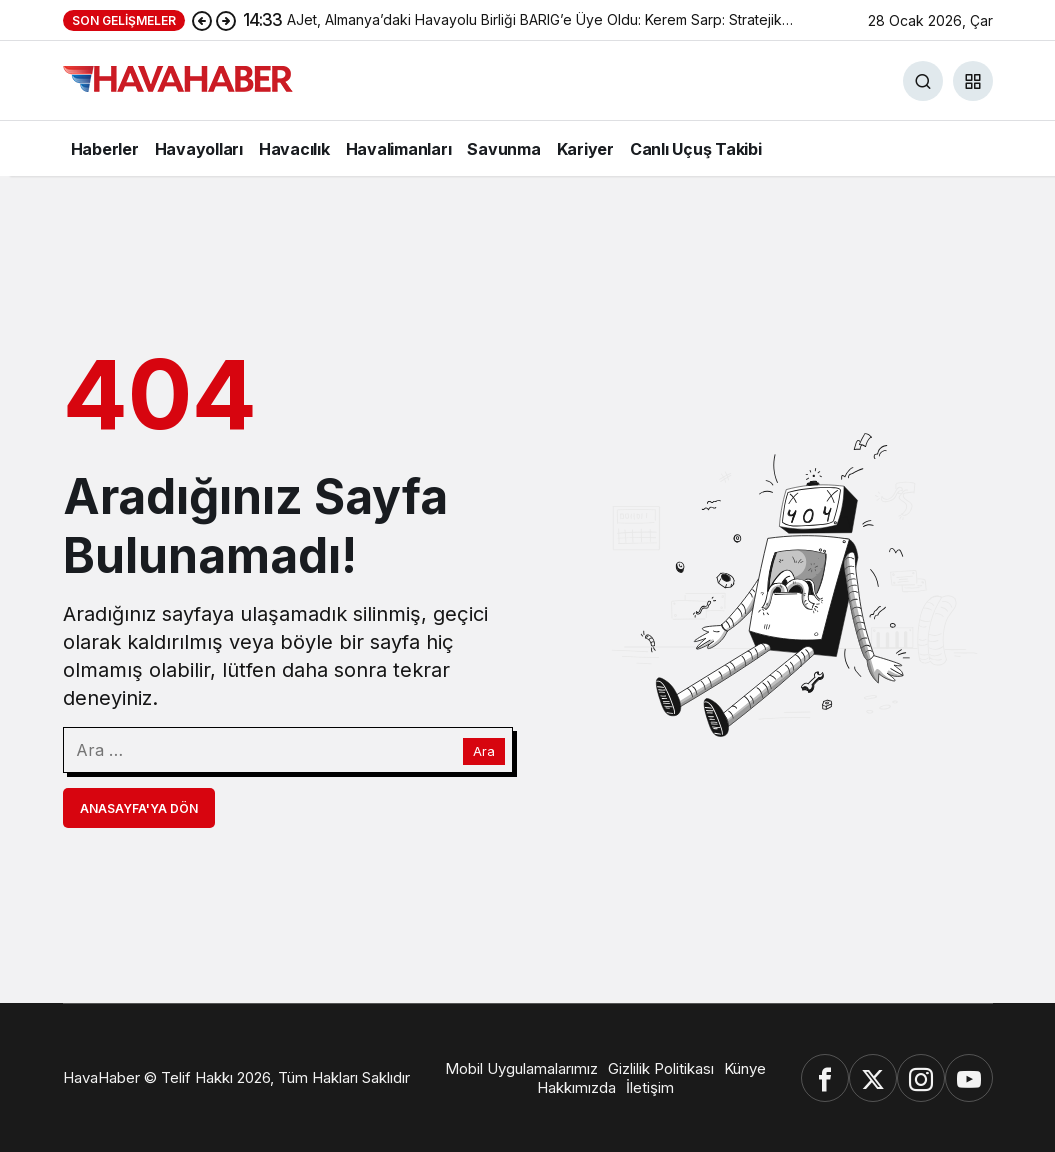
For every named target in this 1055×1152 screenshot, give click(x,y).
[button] (973, 81)
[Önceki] (202, 20)
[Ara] (923, 81)
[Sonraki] (226, 20)
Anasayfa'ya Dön (139, 808)
